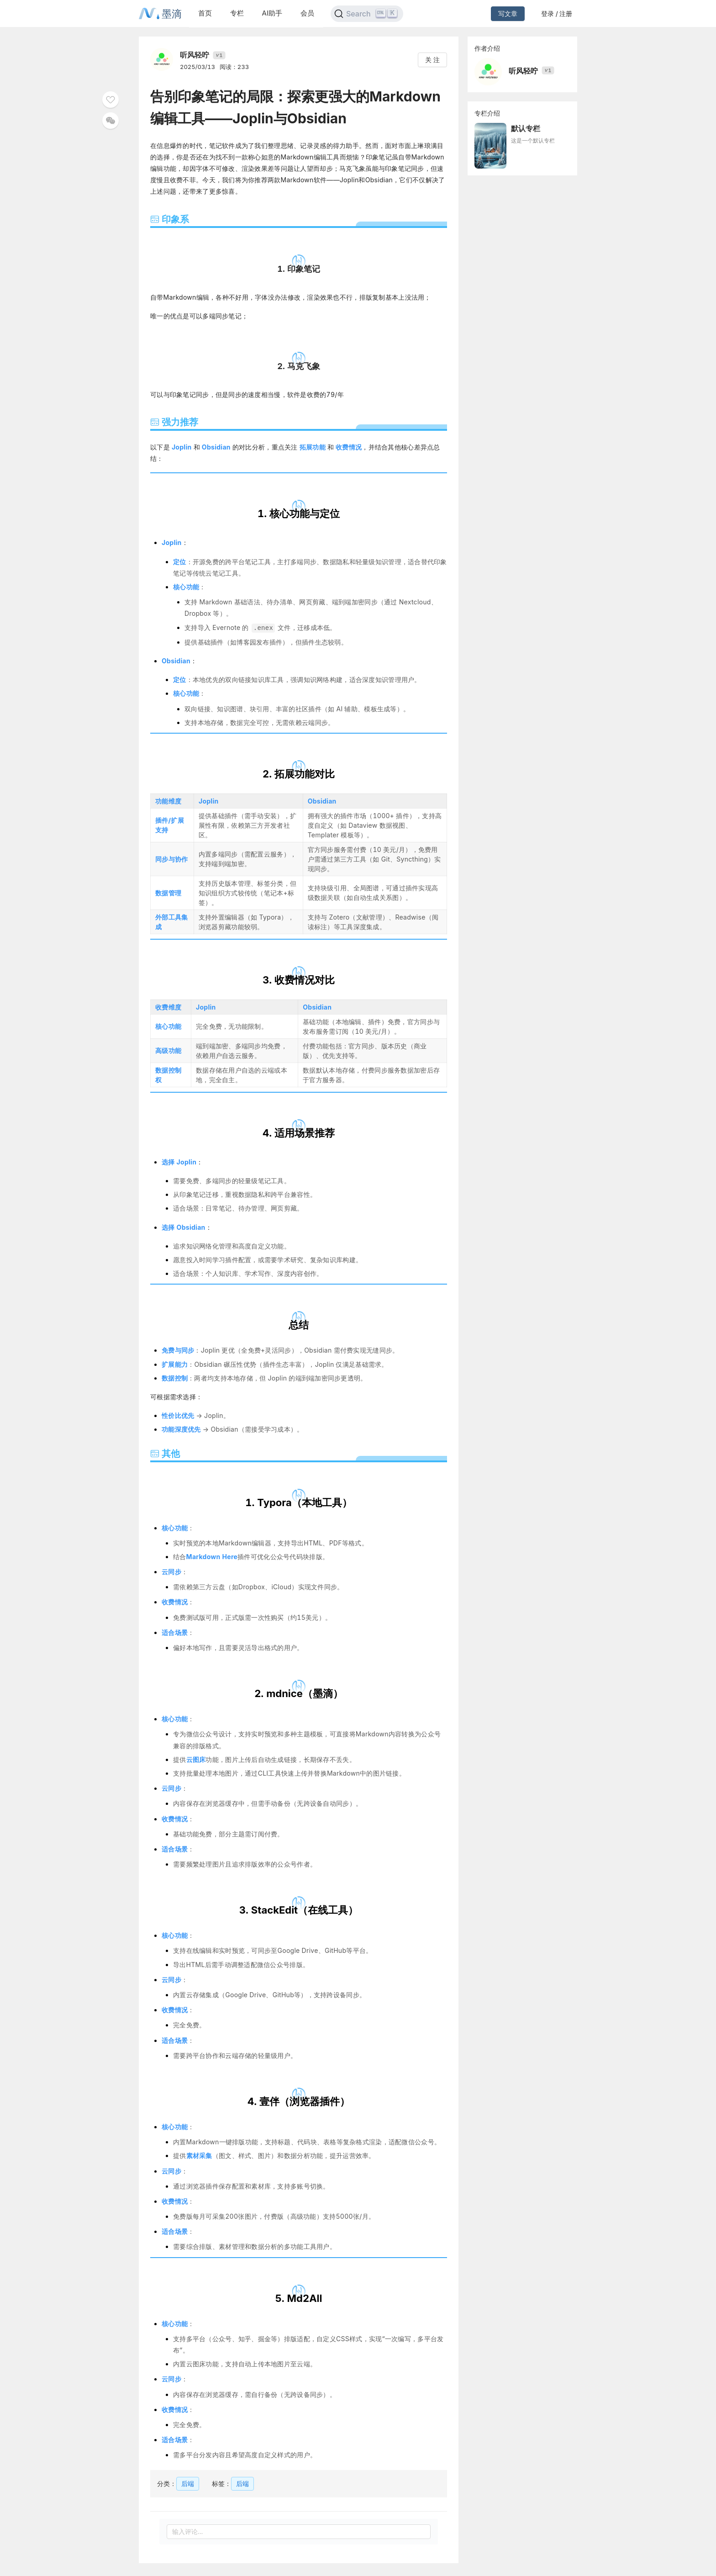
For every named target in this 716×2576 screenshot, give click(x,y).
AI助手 (272, 13)
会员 (307, 13)
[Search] (367, 13)
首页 (205, 13)
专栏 (237, 13)
